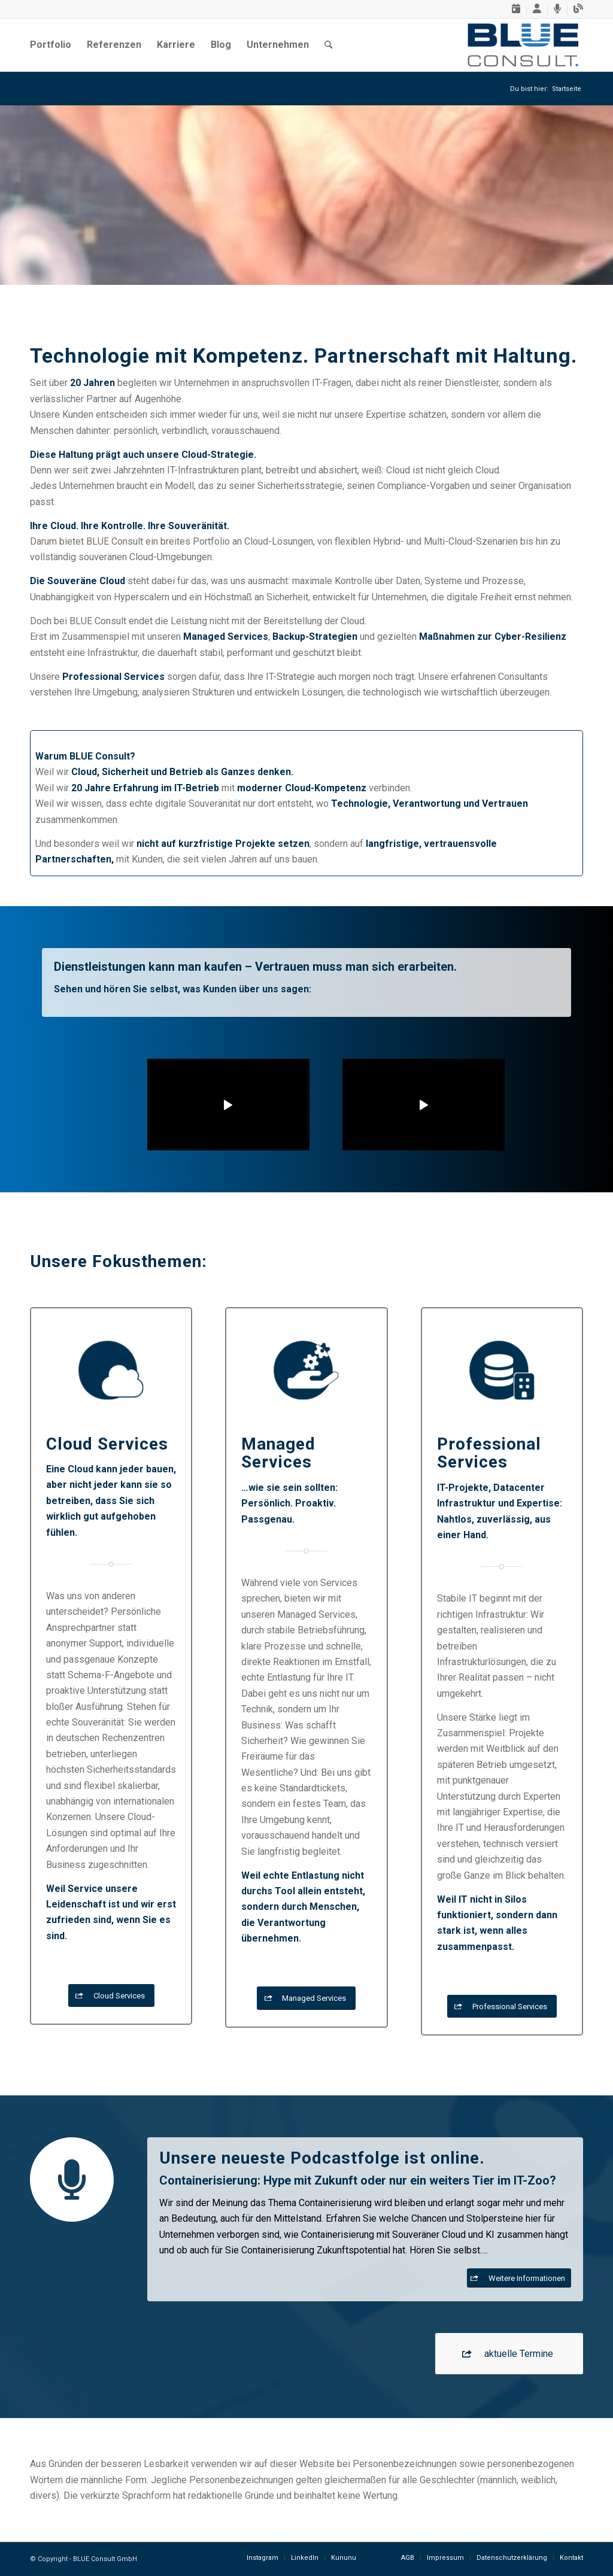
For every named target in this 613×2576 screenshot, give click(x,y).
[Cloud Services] (111, 1995)
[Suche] (328, 45)
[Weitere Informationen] (519, 2278)
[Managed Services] (306, 1998)
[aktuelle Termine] (509, 2353)
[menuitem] (516, 10)
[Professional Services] (502, 2006)
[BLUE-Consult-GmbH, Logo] (523, 45)
